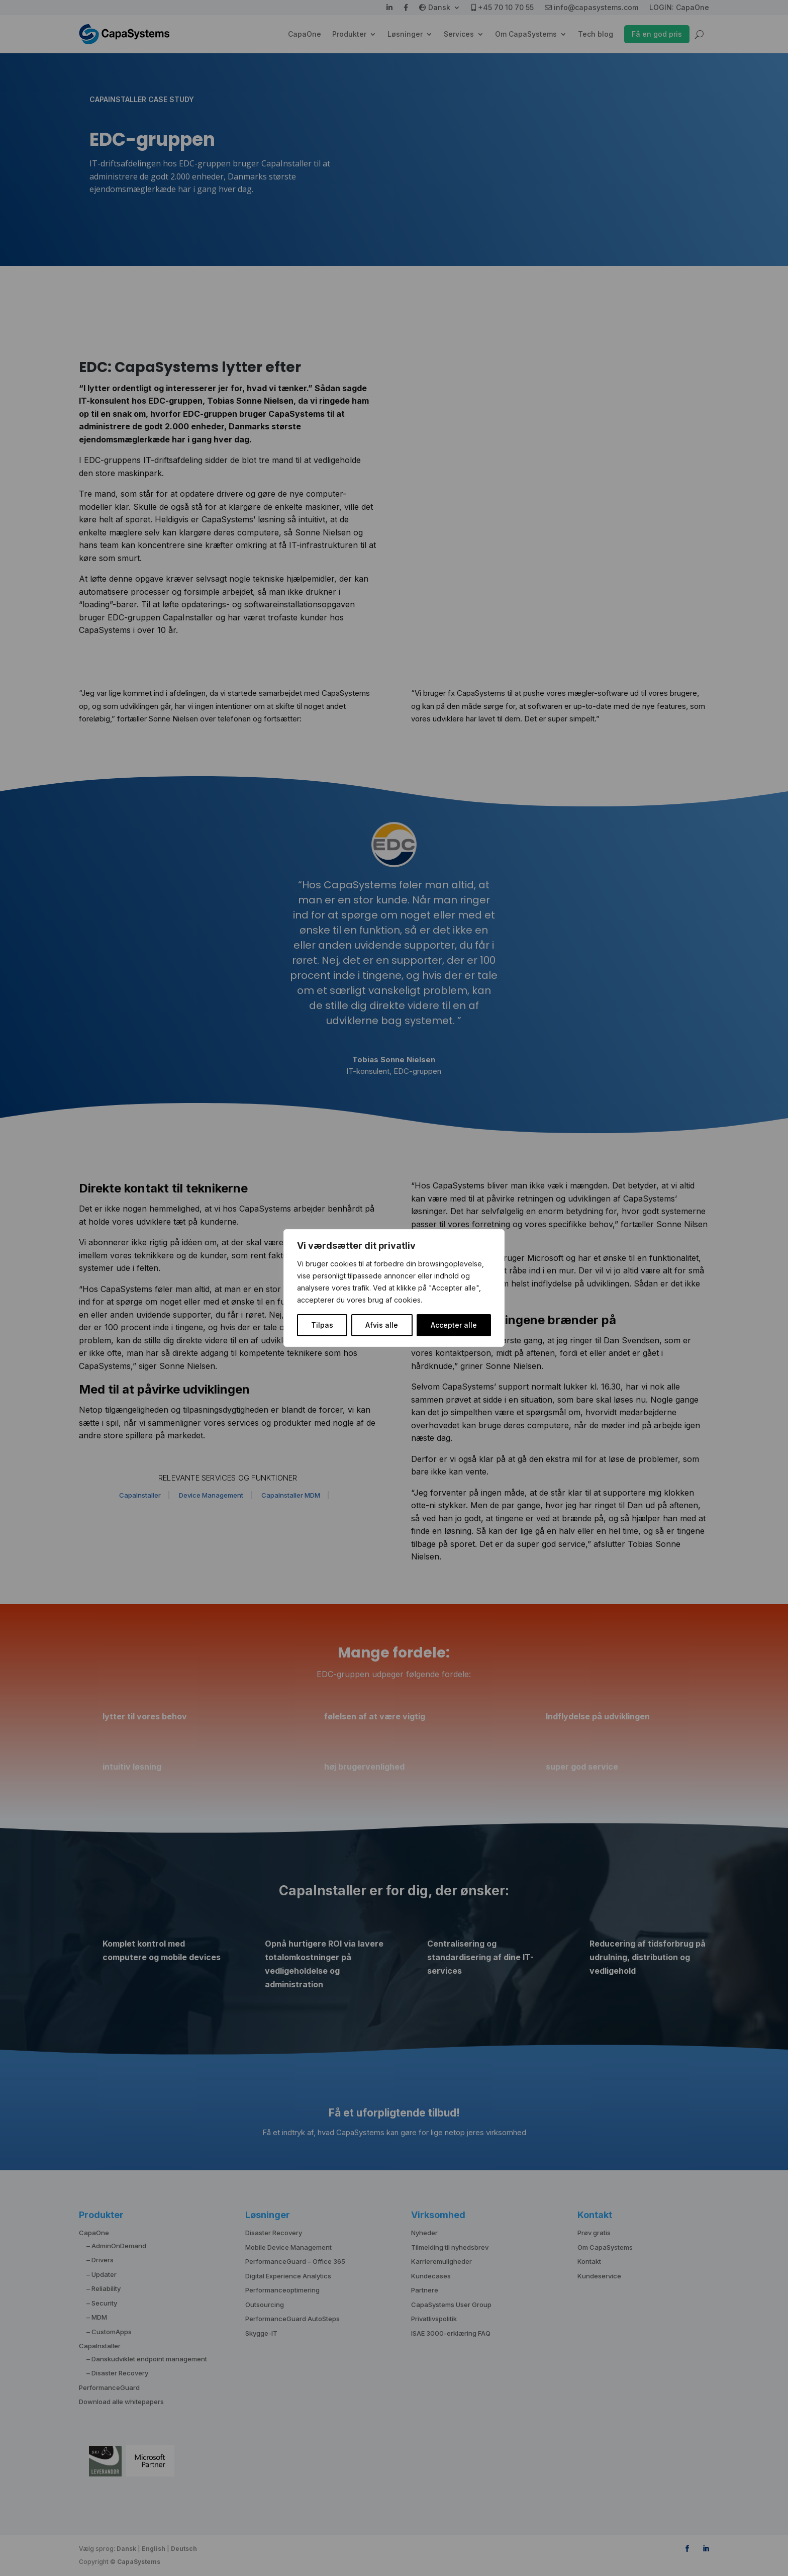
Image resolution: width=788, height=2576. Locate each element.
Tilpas (322, 1325)
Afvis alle (381, 1325)
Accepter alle (454, 1325)
